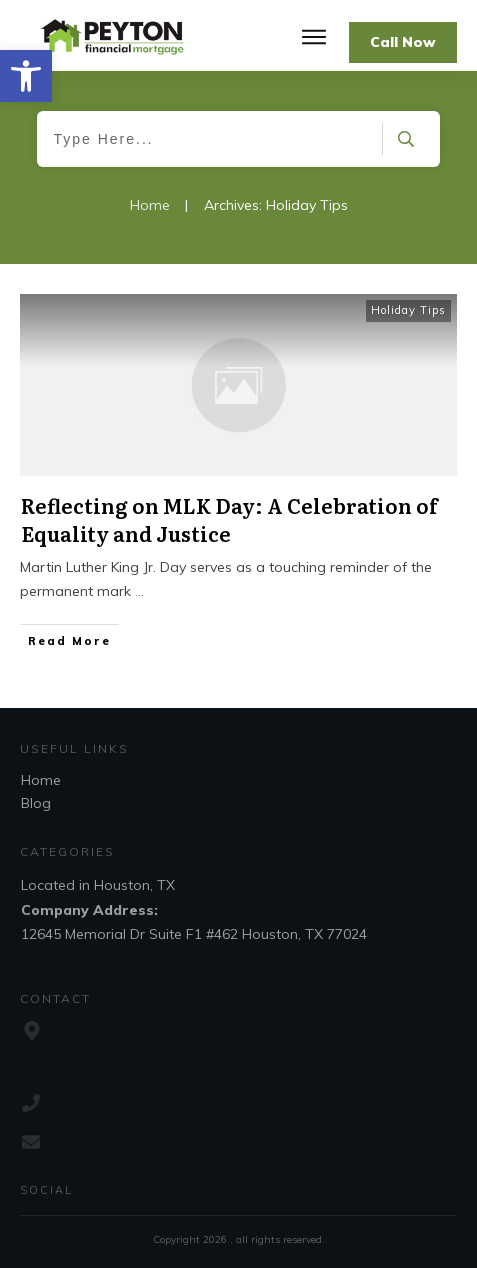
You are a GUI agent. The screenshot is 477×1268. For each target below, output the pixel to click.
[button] (26, 76)
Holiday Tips (408, 310)
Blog (36, 803)
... (139, 591)
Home (41, 780)
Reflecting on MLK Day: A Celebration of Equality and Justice (229, 519)
